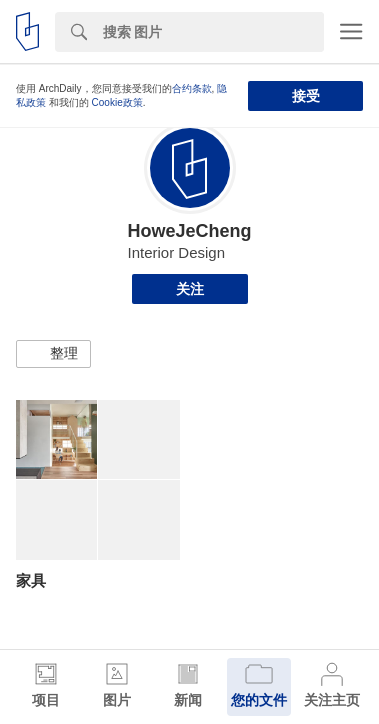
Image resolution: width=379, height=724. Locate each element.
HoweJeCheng (189, 231)
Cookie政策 (117, 102)
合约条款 (192, 88)
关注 (190, 289)
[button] (53, 354)
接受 (306, 96)
